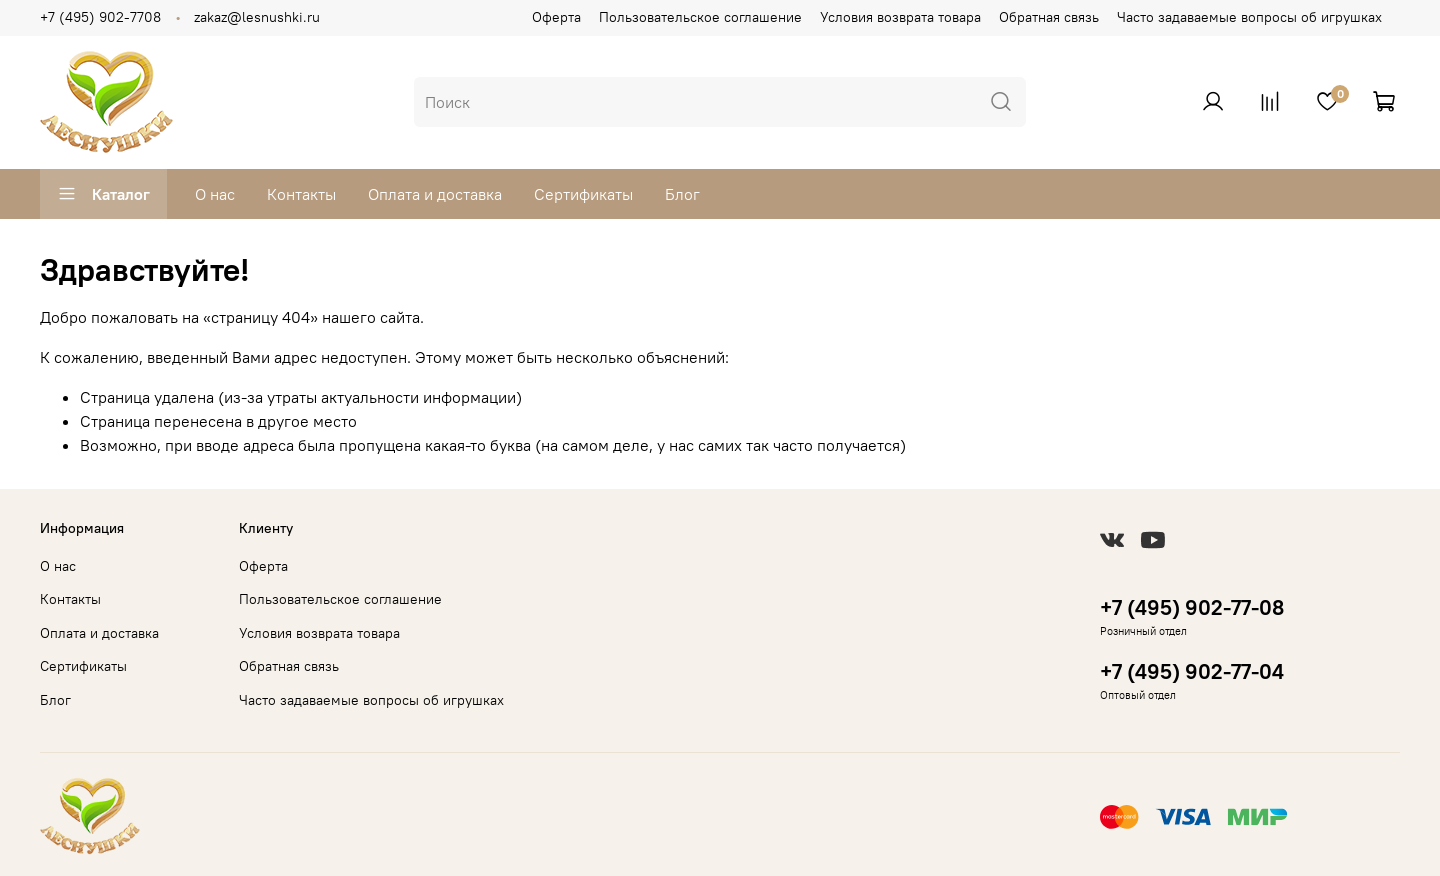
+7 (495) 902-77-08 (1192, 607)
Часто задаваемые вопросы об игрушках (1249, 17)
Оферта (556, 17)
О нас (215, 194)
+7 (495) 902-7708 (100, 17)
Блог (682, 194)
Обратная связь (1049, 17)
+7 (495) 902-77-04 (1192, 671)
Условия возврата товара (900, 17)
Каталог (103, 194)
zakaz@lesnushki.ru (257, 17)
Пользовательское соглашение (700, 17)
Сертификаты (583, 194)
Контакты (301, 194)
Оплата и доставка (435, 194)
